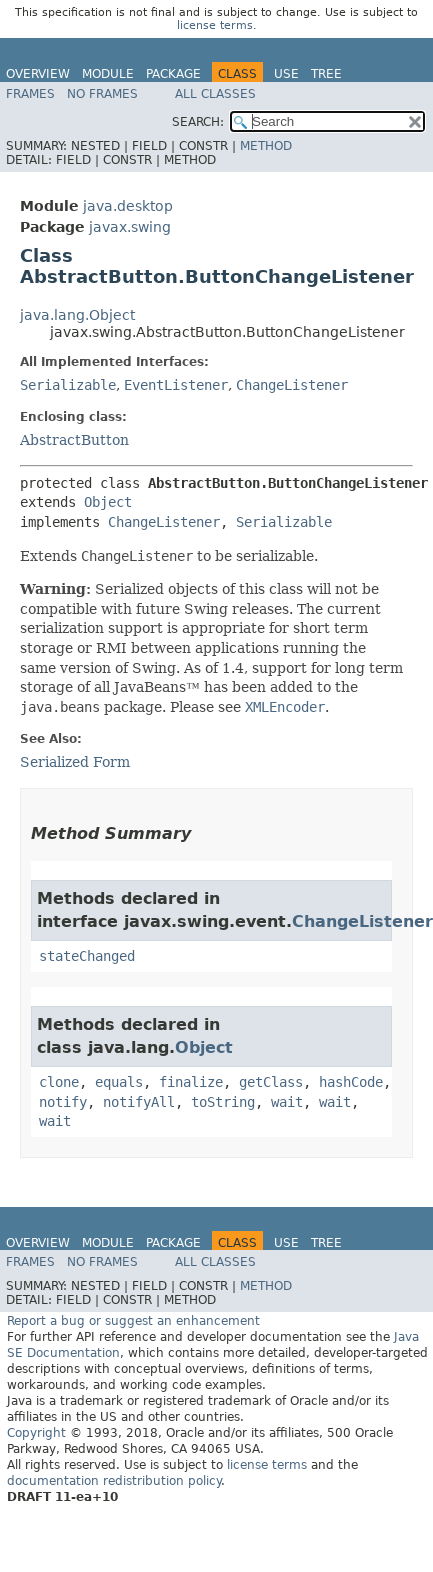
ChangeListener (292, 385)
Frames (30, 94)
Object (108, 502)
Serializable (68, 385)
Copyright (36, 1433)
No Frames (102, 94)
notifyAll (139, 1102)
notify (63, 1102)
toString (223, 1102)
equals (119, 1082)
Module (108, 74)
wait (287, 1102)
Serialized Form (75, 762)
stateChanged (87, 956)
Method (266, 146)
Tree (326, 74)
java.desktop (128, 206)
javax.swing (130, 227)
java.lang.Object (77, 315)
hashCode (351, 1082)
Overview (38, 74)
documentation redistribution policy (114, 1481)
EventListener (176, 385)
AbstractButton (74, 440)
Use (286, 74)
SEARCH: (198, 122)
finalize (191, 1082)
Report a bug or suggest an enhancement (133, 1321)
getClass (271, 1082)
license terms (215, 25)
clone (59, 1082)
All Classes (215, 94)
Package (173, 74)
